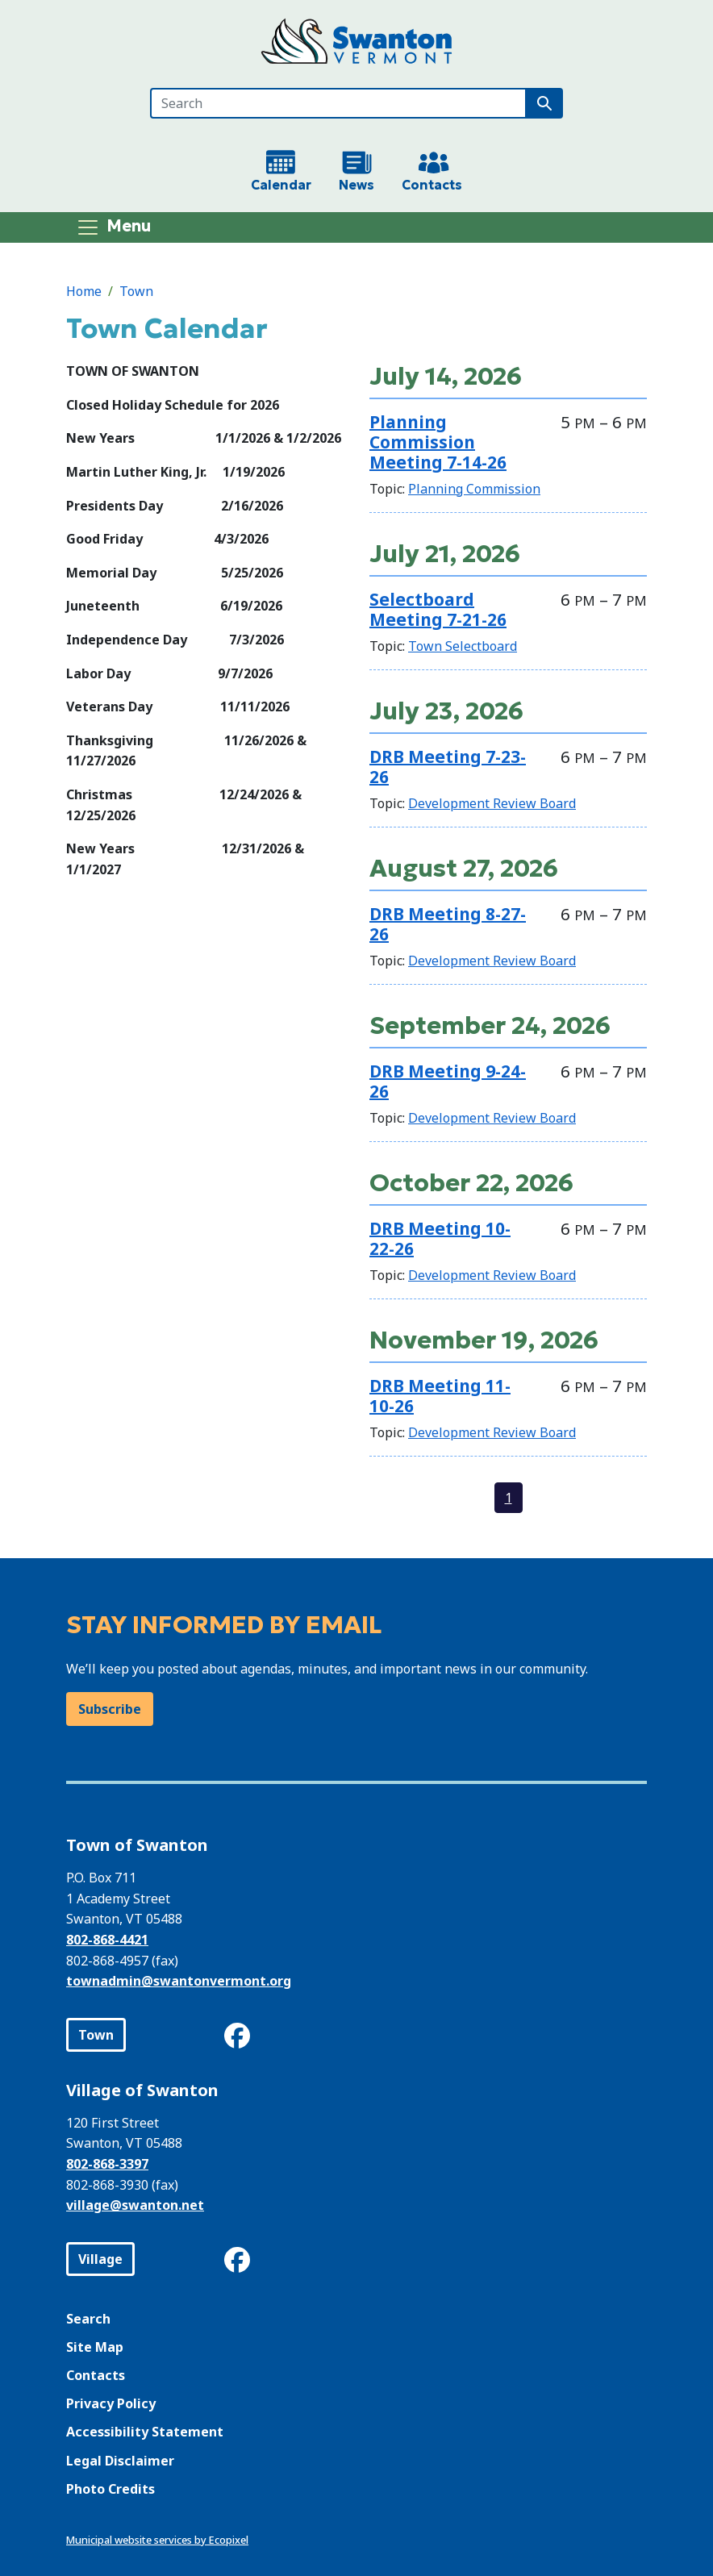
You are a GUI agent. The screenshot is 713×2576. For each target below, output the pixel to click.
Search (88, 2319)
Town (136, 291)
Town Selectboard (462, 646)
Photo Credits (110, 2489)
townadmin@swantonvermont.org (178, 1981)
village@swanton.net (135, 2205)
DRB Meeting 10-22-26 (440, 1238)
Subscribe (109, 1709)
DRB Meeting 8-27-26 (447, 923)
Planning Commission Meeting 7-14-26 (438, 442)
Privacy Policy (111, 2403)
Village (100, 2259)
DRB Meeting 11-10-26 (440, 1395)
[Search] (338, 103)
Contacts (95, 2375)
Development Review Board (492, 803)
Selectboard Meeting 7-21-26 (438, 609)
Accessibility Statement (144, 2432)
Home (84, 291)
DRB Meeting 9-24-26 (447, 1081)
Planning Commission (474, 489)
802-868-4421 (107, 1940)
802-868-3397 (107, 2164)
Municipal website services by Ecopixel (157, 2539)
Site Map (94, 2347)
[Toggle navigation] (113, 227)
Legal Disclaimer (120, 2461)
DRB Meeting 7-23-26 (447, 766)
